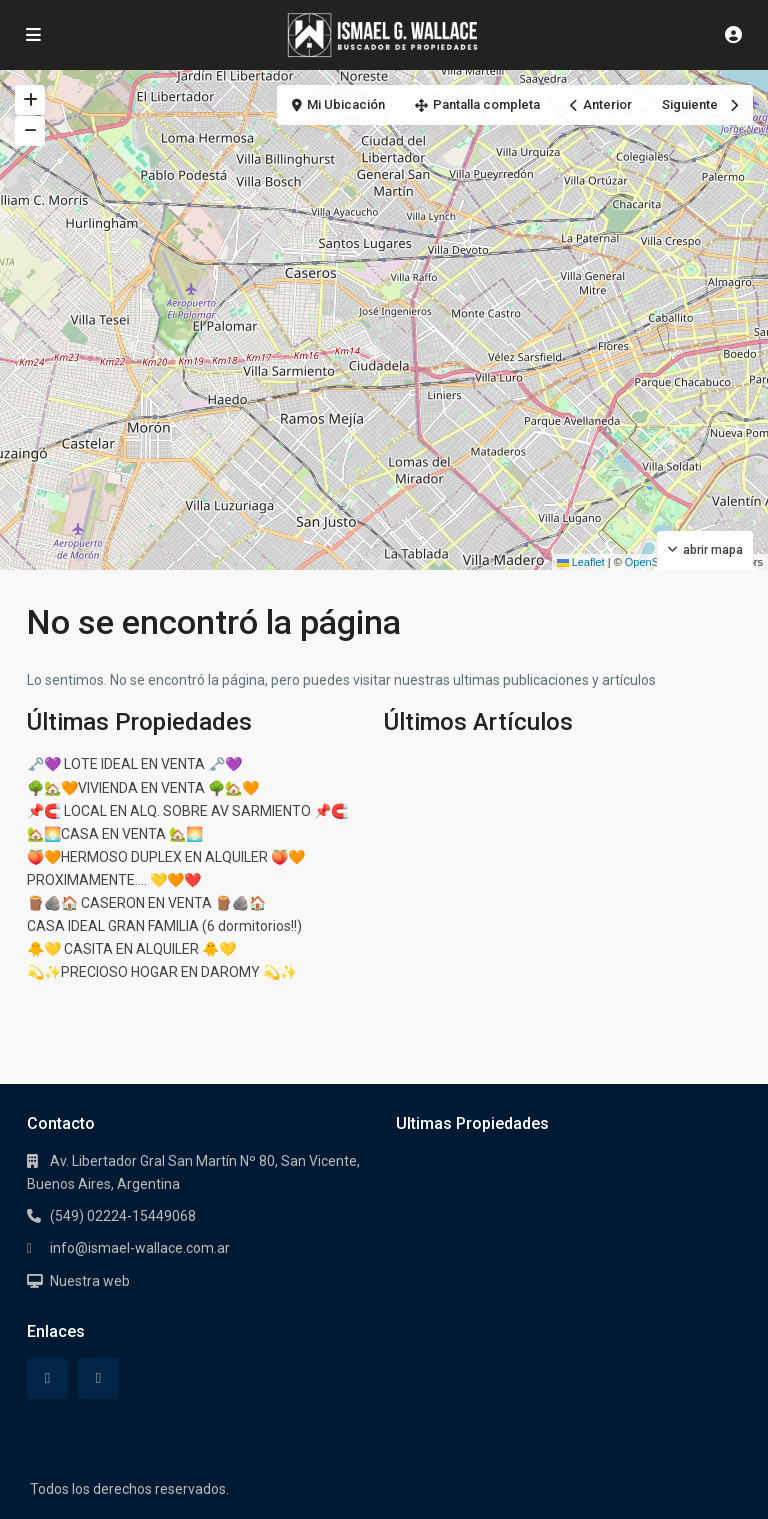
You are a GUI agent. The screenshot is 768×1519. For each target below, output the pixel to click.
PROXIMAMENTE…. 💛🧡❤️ (114, 880)
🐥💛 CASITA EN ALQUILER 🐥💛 (131, 949)
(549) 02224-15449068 (123, 1216)
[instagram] (98, 1378)
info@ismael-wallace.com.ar (140, 1248)
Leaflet (581, 562)
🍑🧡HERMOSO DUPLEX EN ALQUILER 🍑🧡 (166, 857)
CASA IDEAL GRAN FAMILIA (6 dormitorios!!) (164, 926)
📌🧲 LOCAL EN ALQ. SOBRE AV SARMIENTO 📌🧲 (187, 811)
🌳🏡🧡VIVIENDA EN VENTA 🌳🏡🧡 (143, 788)
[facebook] (47, 1378)
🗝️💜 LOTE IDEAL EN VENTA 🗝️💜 (134, 764)
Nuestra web (90, 1281)
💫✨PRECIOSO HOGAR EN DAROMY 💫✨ (162, 972)
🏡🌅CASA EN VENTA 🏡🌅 (115, 834)
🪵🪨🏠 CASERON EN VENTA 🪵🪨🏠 (146, 903)
